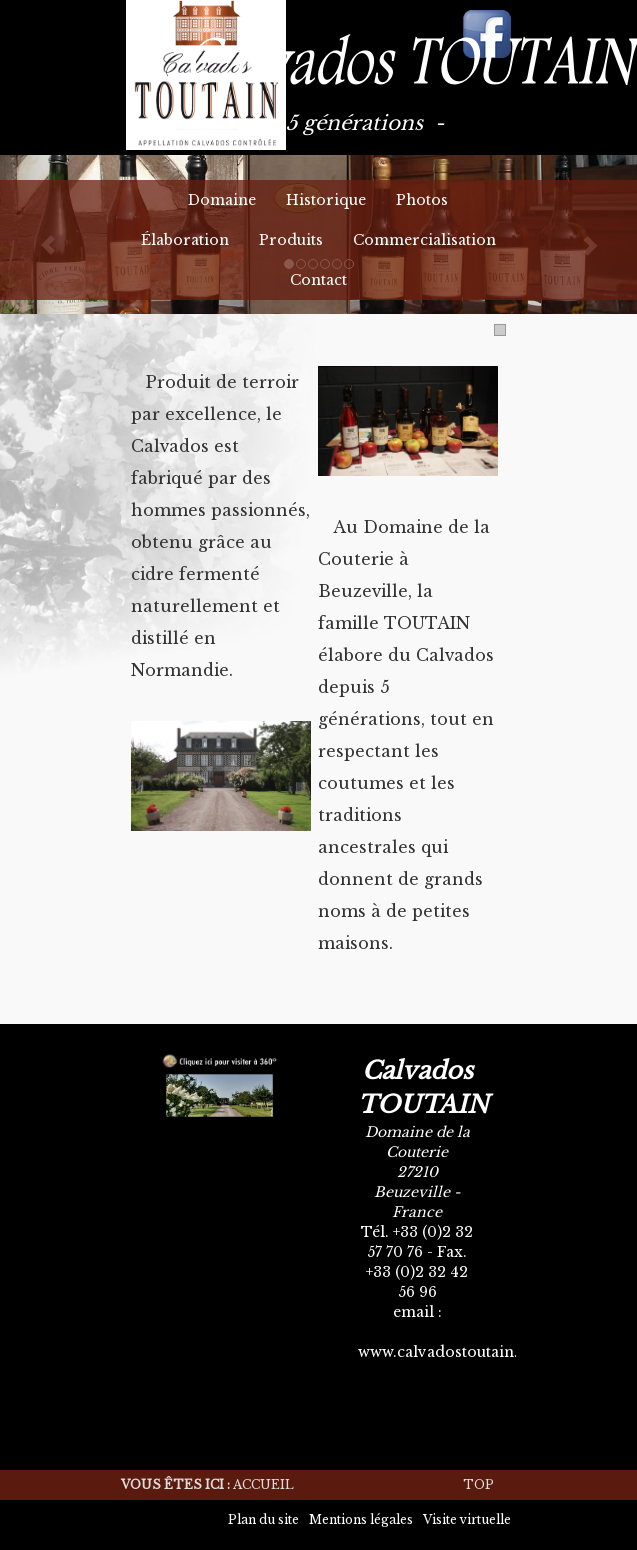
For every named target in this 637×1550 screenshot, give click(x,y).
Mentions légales (361, 1519)
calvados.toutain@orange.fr (461, 1332)
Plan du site (263, 1519)
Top (478, 1484)
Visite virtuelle (467, 1519)
